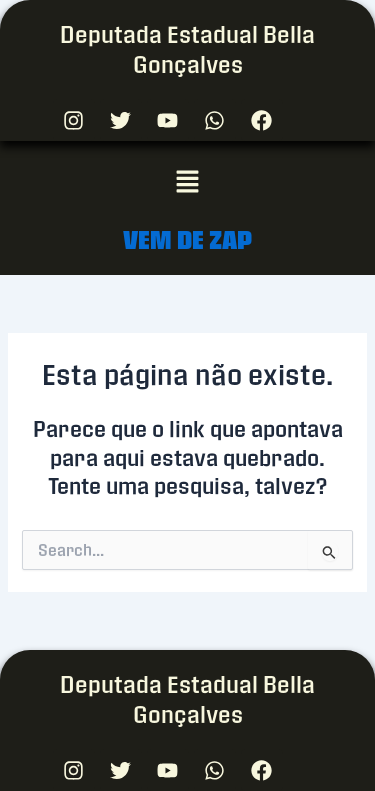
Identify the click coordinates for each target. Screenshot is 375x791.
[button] (187, 182)
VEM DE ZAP (187, 239)
